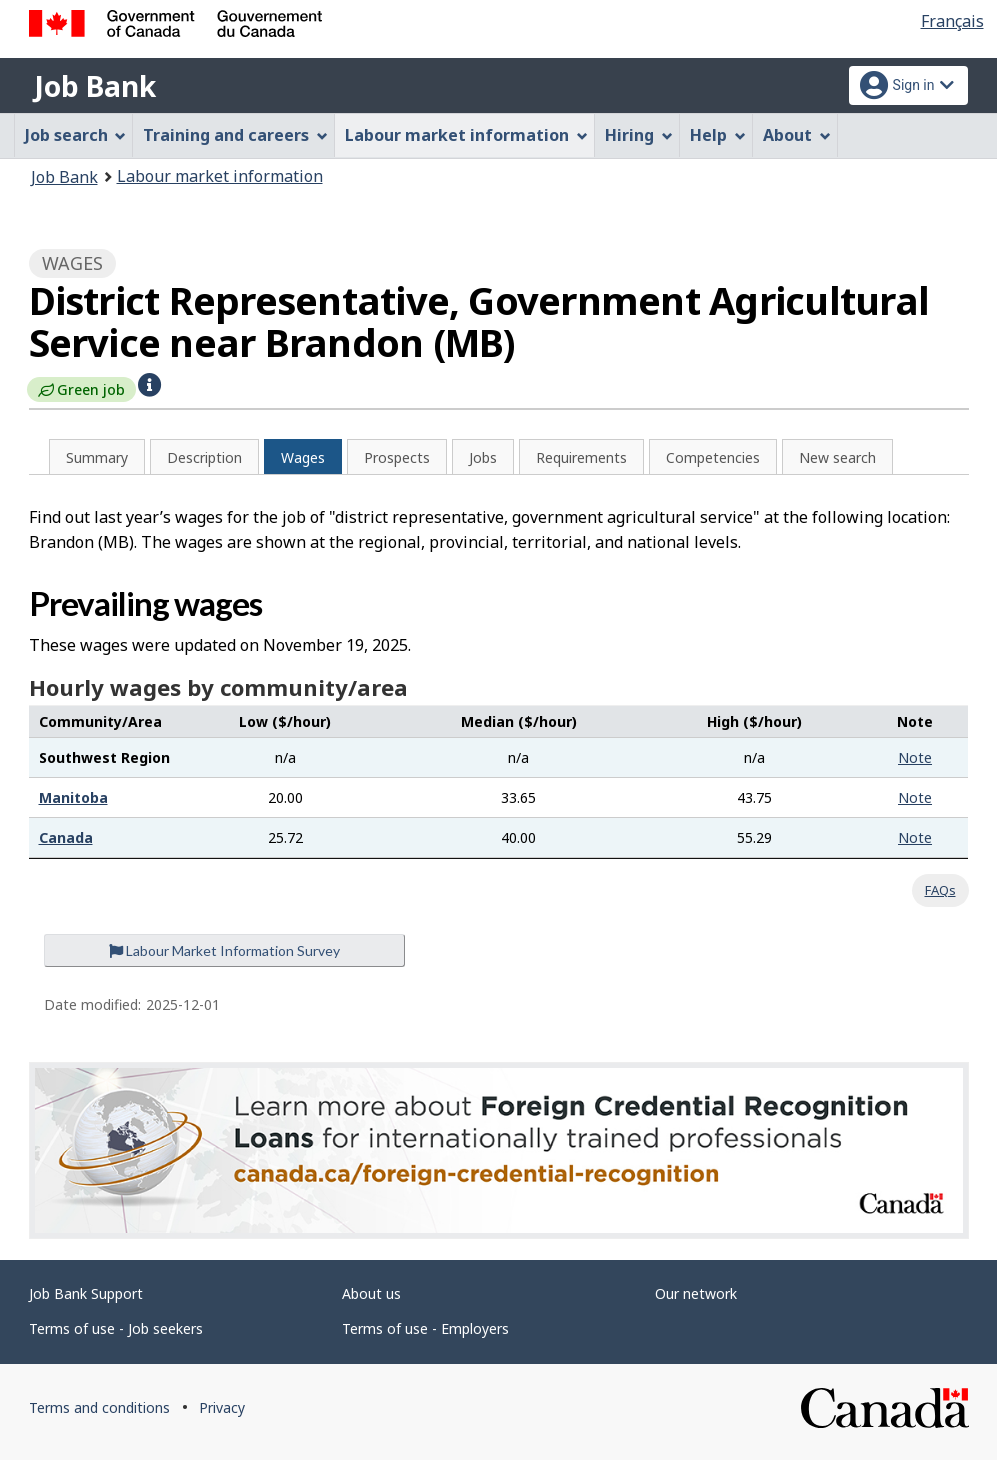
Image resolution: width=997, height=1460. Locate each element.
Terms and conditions (99, 1407)
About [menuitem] (797, 135)
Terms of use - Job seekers (116, 1328)
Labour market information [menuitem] (466, 135)
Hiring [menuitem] (639, 135)
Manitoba (73, 797)
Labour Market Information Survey (224, 950)
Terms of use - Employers (425, 1328)
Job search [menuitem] (76, 135)
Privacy (222, 1407)
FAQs (940, 890)
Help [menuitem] (718, 135)
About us (371, 1293)
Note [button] (915, 757)
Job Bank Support (86, 1293)
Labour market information (220, 176)
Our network (696, 1293)
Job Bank (95, 86)
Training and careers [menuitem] (235, 135)
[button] (149, 383)
